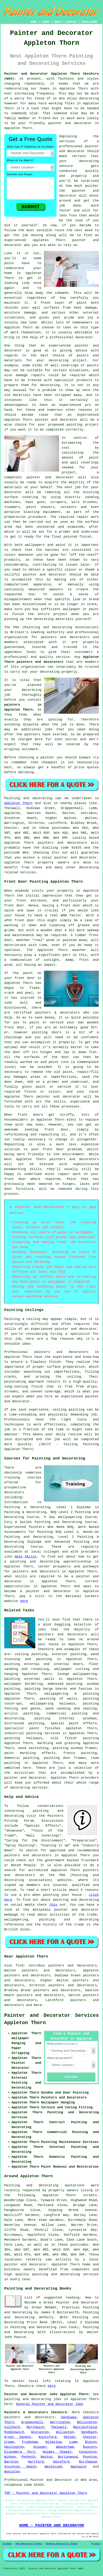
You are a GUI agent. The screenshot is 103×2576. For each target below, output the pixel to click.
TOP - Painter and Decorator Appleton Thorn (45, 2493)
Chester (90, 2437)
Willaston (65, 2432)
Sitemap (7, 2544)
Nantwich (78, 2467)
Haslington (14, 2447)
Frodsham (30, 2442)
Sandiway (68, 2417)
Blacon (91, 2442)
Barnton (11, 2462)
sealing (90, 1708)
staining (12, 1659)
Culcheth (12, 2427)
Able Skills (25, 1556)
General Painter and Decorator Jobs (49, 2404)
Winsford (61, 2462)
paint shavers (40, 507)
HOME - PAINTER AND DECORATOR (51, 2525)
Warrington (60, 2422)
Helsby (70, 2437)
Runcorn (90, 2447)
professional (71, 146)
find (19, 1965)
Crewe (9, 2442)
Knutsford (47, 2437)
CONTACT (71, 22)
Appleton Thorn (18, 803)
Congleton (88, 2452)
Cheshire (91, 2412)
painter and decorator (70, 123)
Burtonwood (68, 2457)
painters (32, 734)
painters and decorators (65, 637)
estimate (30, 749)
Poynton (90, 2457)
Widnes (10, 2457)
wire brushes (84, 502)
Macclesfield (85, 2427)
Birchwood (88, 2462)
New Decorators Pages (29, 2544)
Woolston (12, 2471)
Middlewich (14, 2432)
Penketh (28, 2457)
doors (78, 1664)
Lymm (73, 2442)
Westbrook (53, 2467)
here (24, 1601)
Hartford (36, 2462)
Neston (47, 2457)
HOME (34, 22)
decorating (89, 161)
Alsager (40, 2447)
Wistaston (40, 2432)
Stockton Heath (20, 2467)
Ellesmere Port (19, 2452)
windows (90, 1718)
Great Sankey (17, 2437)
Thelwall (59, 2427)
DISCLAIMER (89, 22)
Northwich (35, 2427)
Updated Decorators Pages (62, 2544)
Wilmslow (53, 2442)
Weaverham (65, 2447)
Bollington (87, 2422)
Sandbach (89, 2432)
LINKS (45, 22)
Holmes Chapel (57, 2452)
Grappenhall (32, 2422)
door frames (74, 1758)
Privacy (96, 2544)
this (53, 1905)
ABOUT (58, 22)
